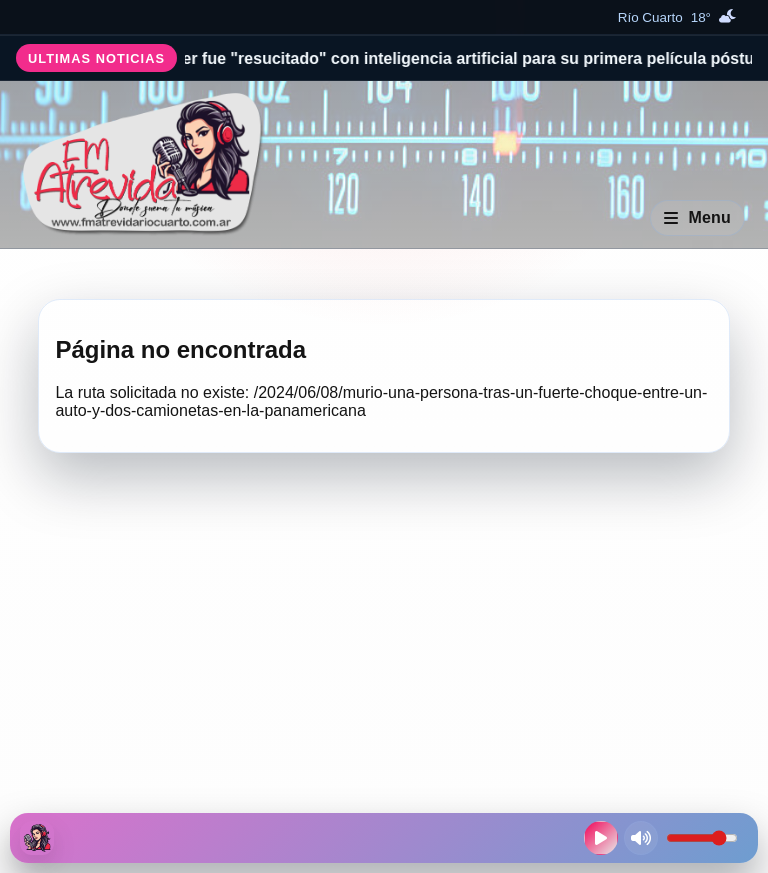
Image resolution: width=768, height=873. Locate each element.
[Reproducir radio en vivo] (601, 838)
